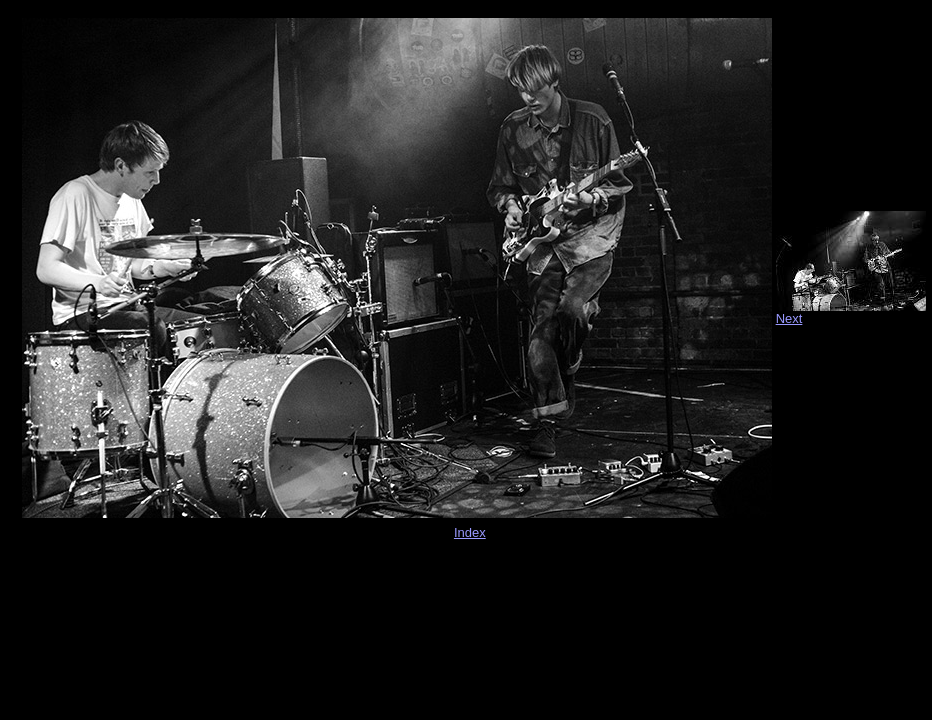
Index (470, 532)
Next (789, 318)
